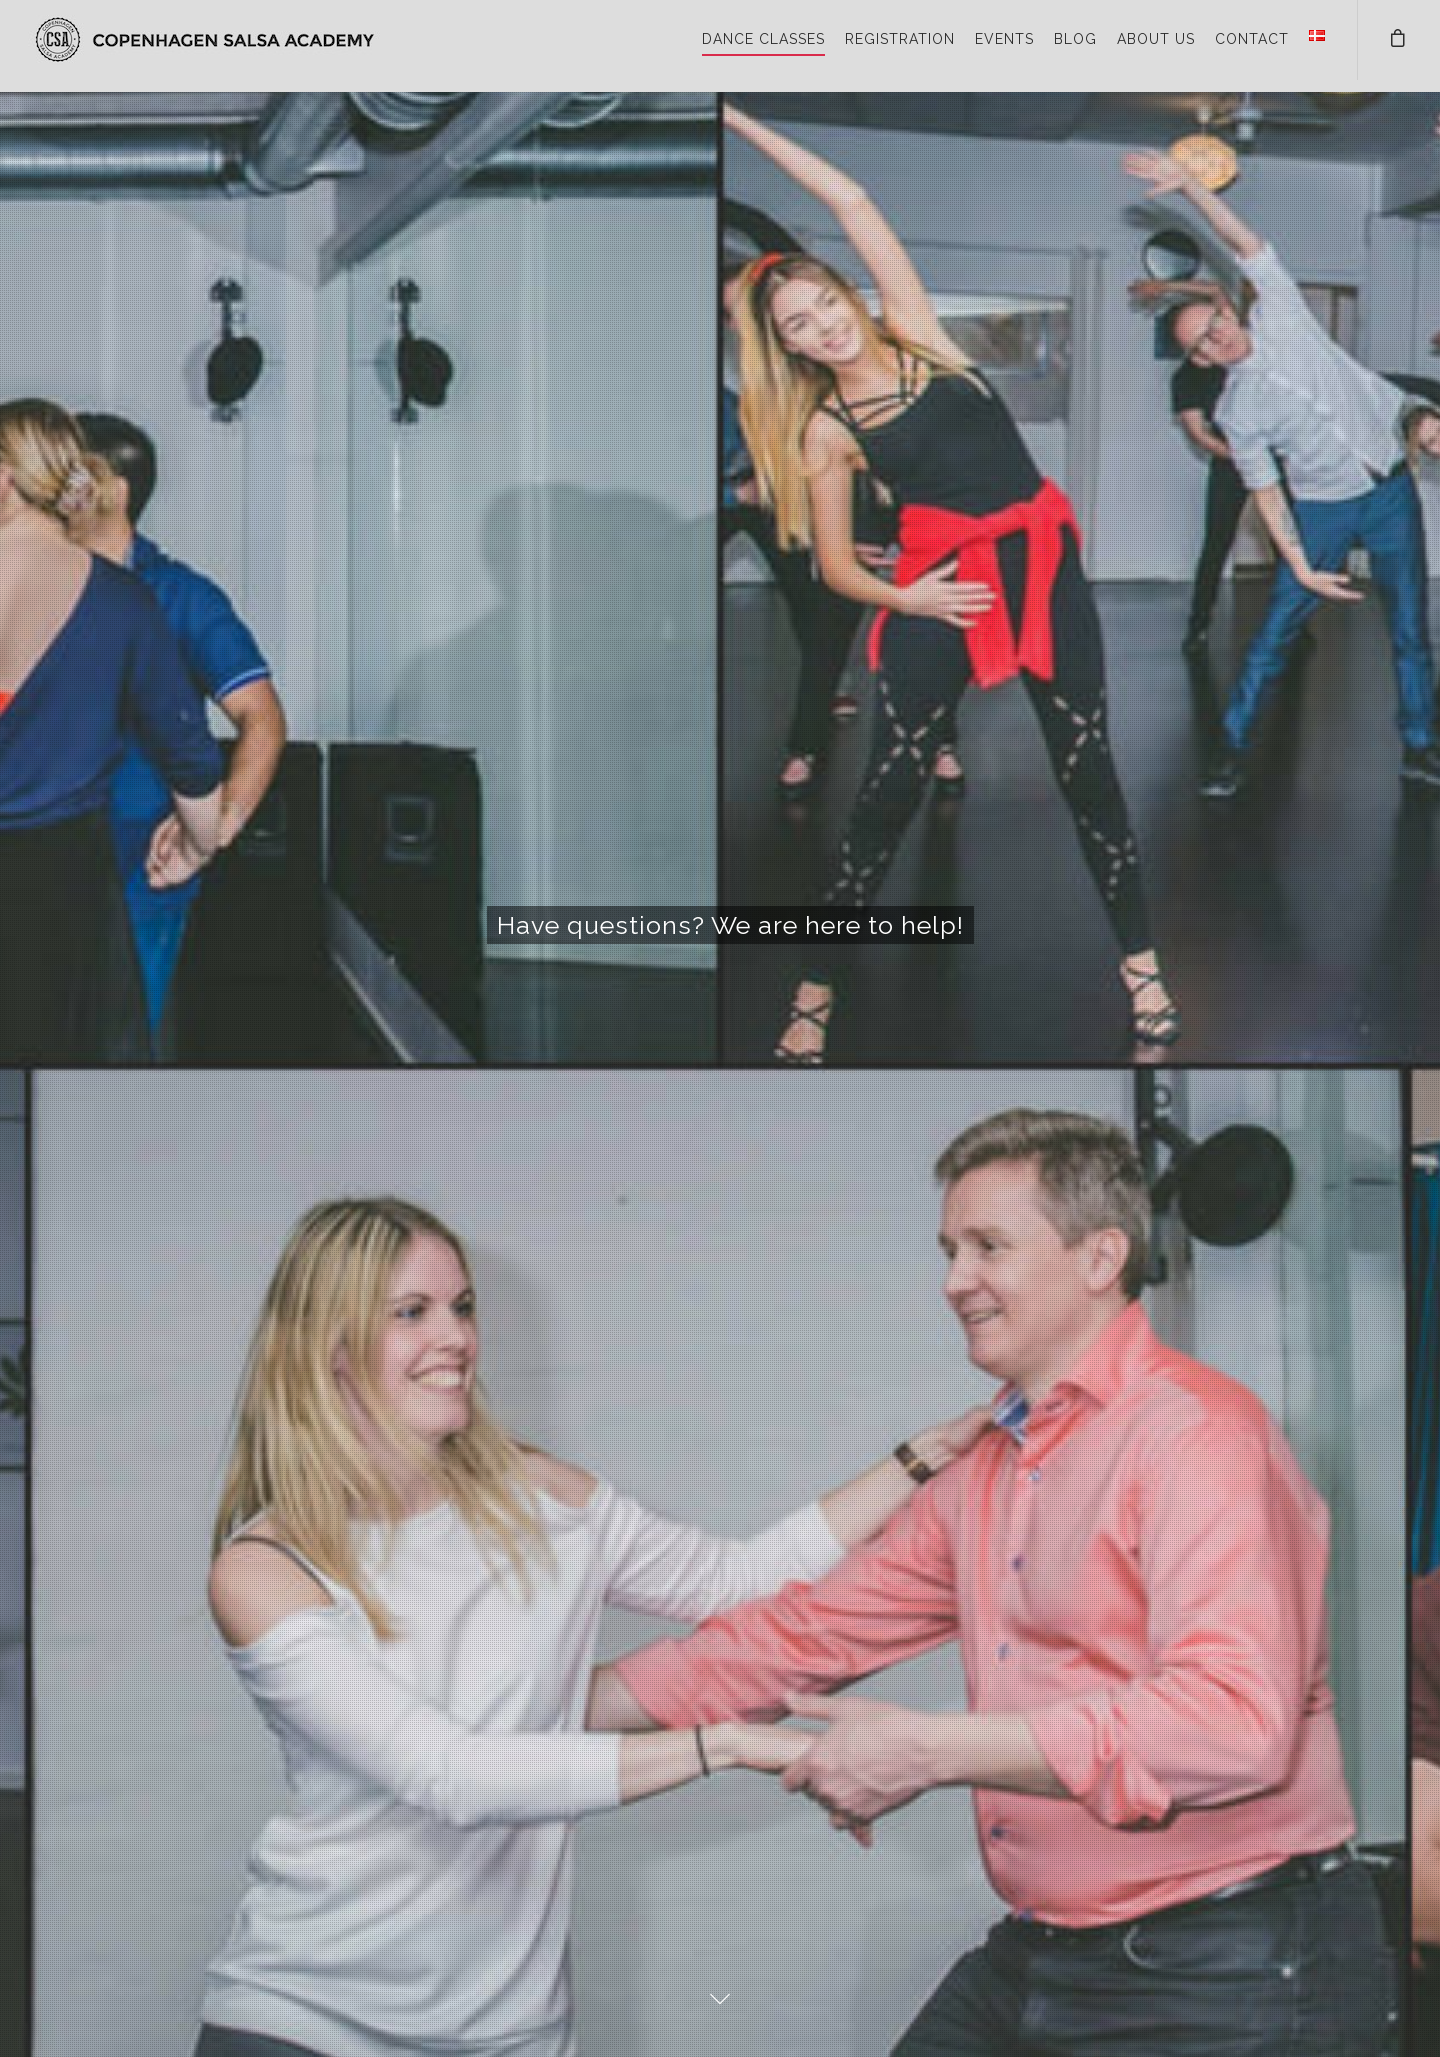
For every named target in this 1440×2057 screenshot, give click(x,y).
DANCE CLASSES (763, 39)
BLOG (1075, 39)
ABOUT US (1156, 39)
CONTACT (1252, 39)
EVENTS (1004, 39)
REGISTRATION (900, 39)
